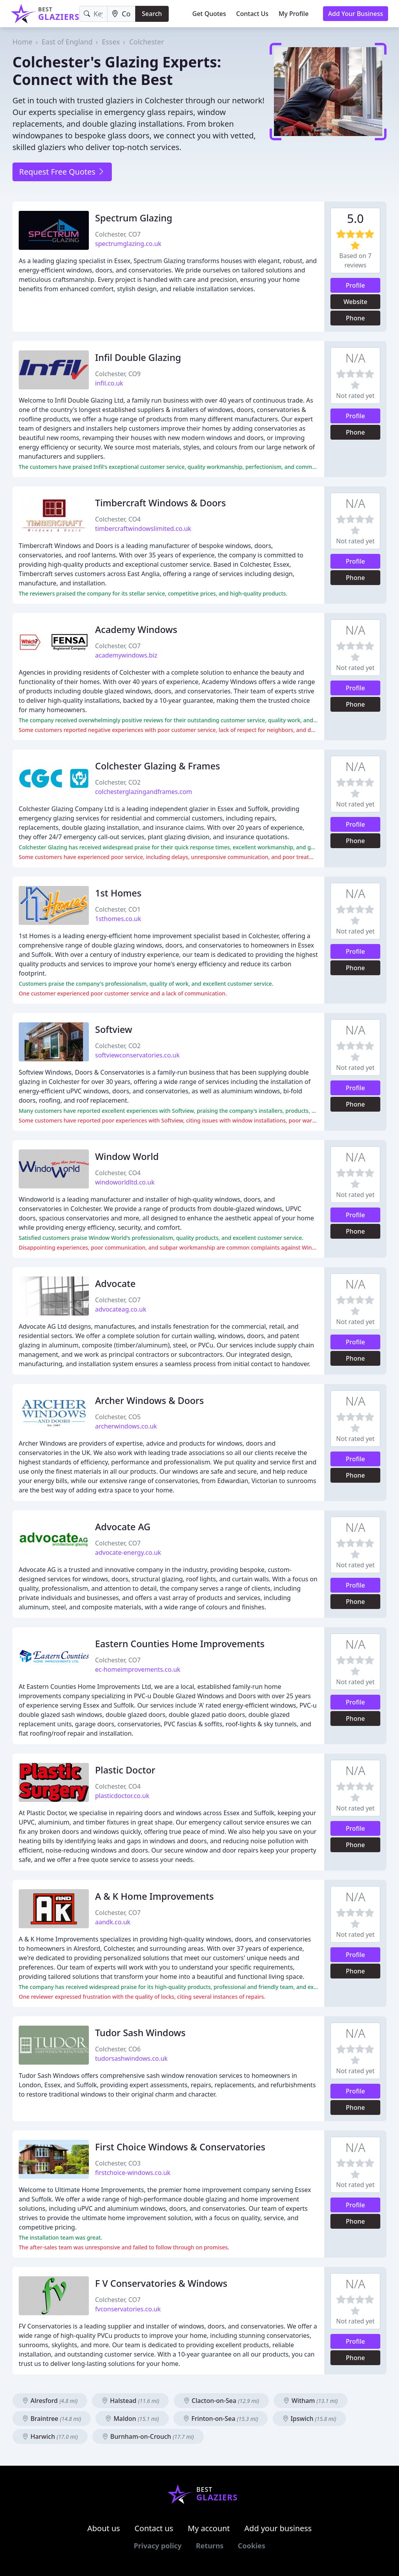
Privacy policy (158, 2545)
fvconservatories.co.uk (128, 2309)
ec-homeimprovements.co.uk (137, 1669)
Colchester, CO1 (118, 909)
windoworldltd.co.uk (125, 1182)
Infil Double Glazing (138, 357)
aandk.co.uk (113, 1922)
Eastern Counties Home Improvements (180, 1643)
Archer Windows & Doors (149, 1400)
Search (152, 13)
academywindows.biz (126, 655)
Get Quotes (209, 13)
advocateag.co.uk (120, 1309)
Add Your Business (355, 13)
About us (103, 2528)
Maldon (132, 2418)
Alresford (50, 2400)
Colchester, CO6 (118, 2049)
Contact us (153, 2528)
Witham (310, 2400)
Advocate (115, 1283)
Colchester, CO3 (118, 2163)
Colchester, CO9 (118, 374)
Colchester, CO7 (118, 234)
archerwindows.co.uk (126, 1426)
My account (209, 2528)
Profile (355, 285)
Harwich (50, 2436)
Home (22, 41)
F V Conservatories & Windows (161, 2283)
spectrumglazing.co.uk (128, 243)
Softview (113, 1029)
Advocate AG (122, 1526)
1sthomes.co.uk (118, 918)
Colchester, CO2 (118, 782)
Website (355, 301)
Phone (355, 318)
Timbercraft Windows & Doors (160, 503)
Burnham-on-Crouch (148, 2436)
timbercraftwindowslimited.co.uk (143, 528)
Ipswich (309, 2418)
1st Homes (118, 893)
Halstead (130, 2400)
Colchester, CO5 (118, 1417)
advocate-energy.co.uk (128, 1552)
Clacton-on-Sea (221, 2400)
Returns (210, 2545)
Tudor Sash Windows (140, 2032)
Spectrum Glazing (133, 218)
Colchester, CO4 (118, 519)
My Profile (294, 13)
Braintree (51, 2418)
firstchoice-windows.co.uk (132, 2172)
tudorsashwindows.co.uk (131, 2058)
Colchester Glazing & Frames (157, 766)
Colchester (146, 41)
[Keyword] (93, 14)
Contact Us (252, 13)
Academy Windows (136, 629)
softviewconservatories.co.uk (137, 1055)
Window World (127, 1156)
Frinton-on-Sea (220, 2418)
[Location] (121, 14)
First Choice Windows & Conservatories (180, 2147)
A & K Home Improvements (154, 1896)
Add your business (278, 2528)
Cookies (251, 2545)
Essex (111, 41)
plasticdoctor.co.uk (122, 1795)
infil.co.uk (109, 383)
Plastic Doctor (125, 1770)
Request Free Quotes (62, 171)
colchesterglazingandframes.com (143, 791)
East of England (67, 41)
